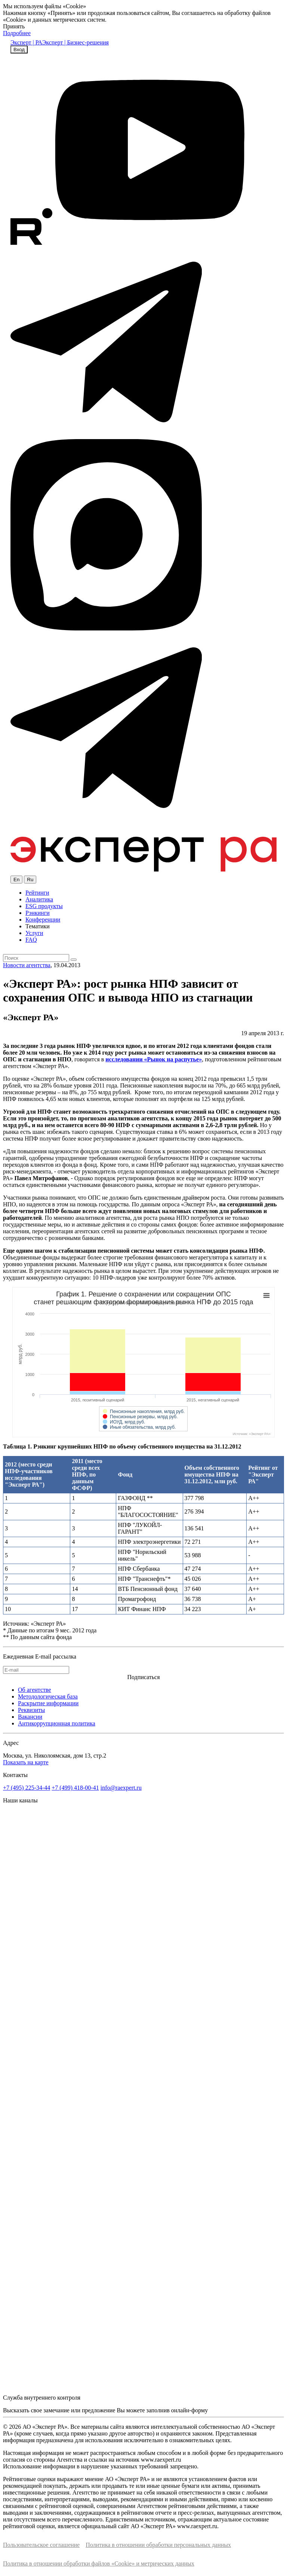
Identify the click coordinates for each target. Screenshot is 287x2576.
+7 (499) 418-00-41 (75, 1787)
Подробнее (17, 33)
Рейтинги (37, 892)
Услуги (34, 933)
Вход (19, 49)
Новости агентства (26, 965)
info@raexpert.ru (121, 1787)
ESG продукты (44, 906)
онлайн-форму (189, 2410)
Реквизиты (31, 1710)
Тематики (37, 926)
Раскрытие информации (48, 1703)
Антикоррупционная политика (56, 1723)
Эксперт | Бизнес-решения (75, 42)
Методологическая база (48, 1696)
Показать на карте (26, 1762)
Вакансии (30, 1716)
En (16, 879)
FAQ (31, 940)
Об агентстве (34, 1690)
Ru (30, 879)
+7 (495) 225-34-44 (26, 1787)
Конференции (42, 919)
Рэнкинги (37, 913)
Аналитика (39, 899)
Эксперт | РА (26, 42)
